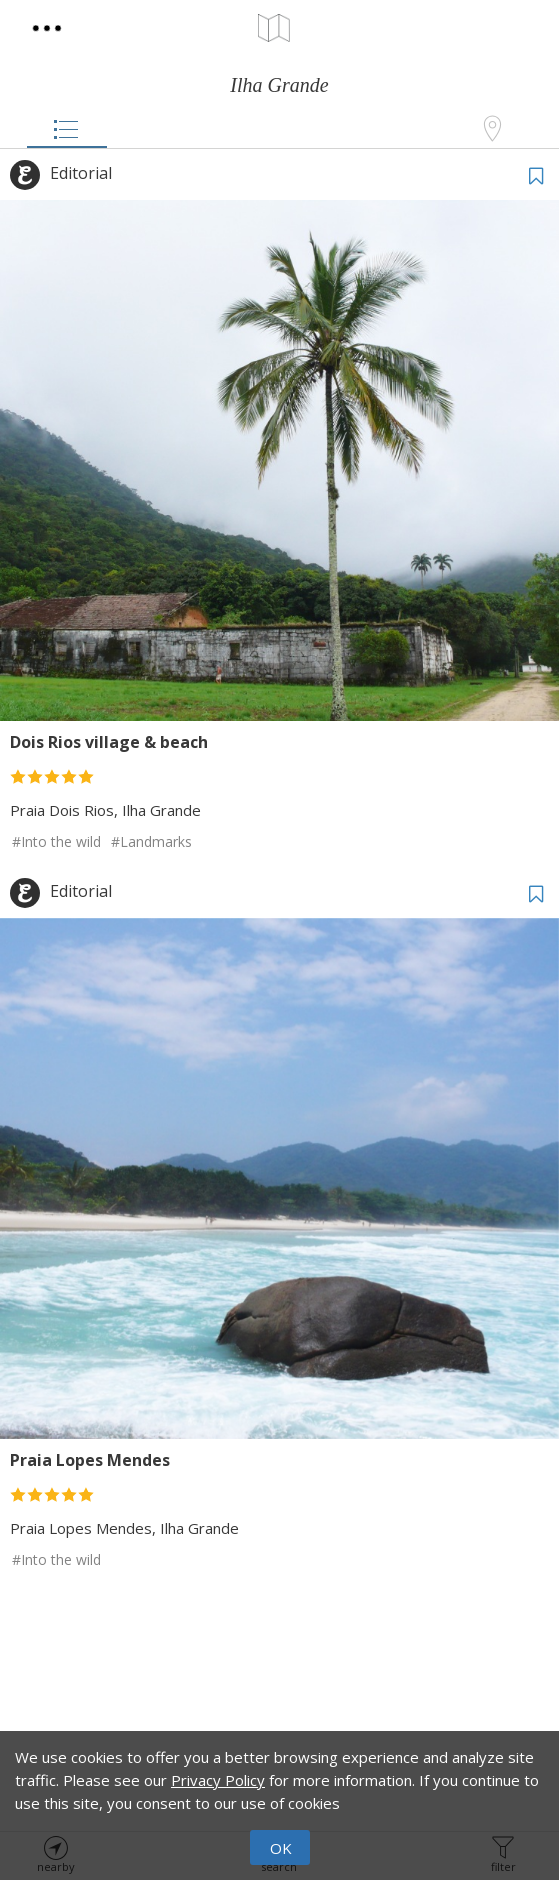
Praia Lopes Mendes (90, 1460)
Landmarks (156, 841)
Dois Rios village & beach (109, 742)
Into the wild (61, 841)
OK (281, 1848)
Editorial (81, 173)
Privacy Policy (218, 1780)
